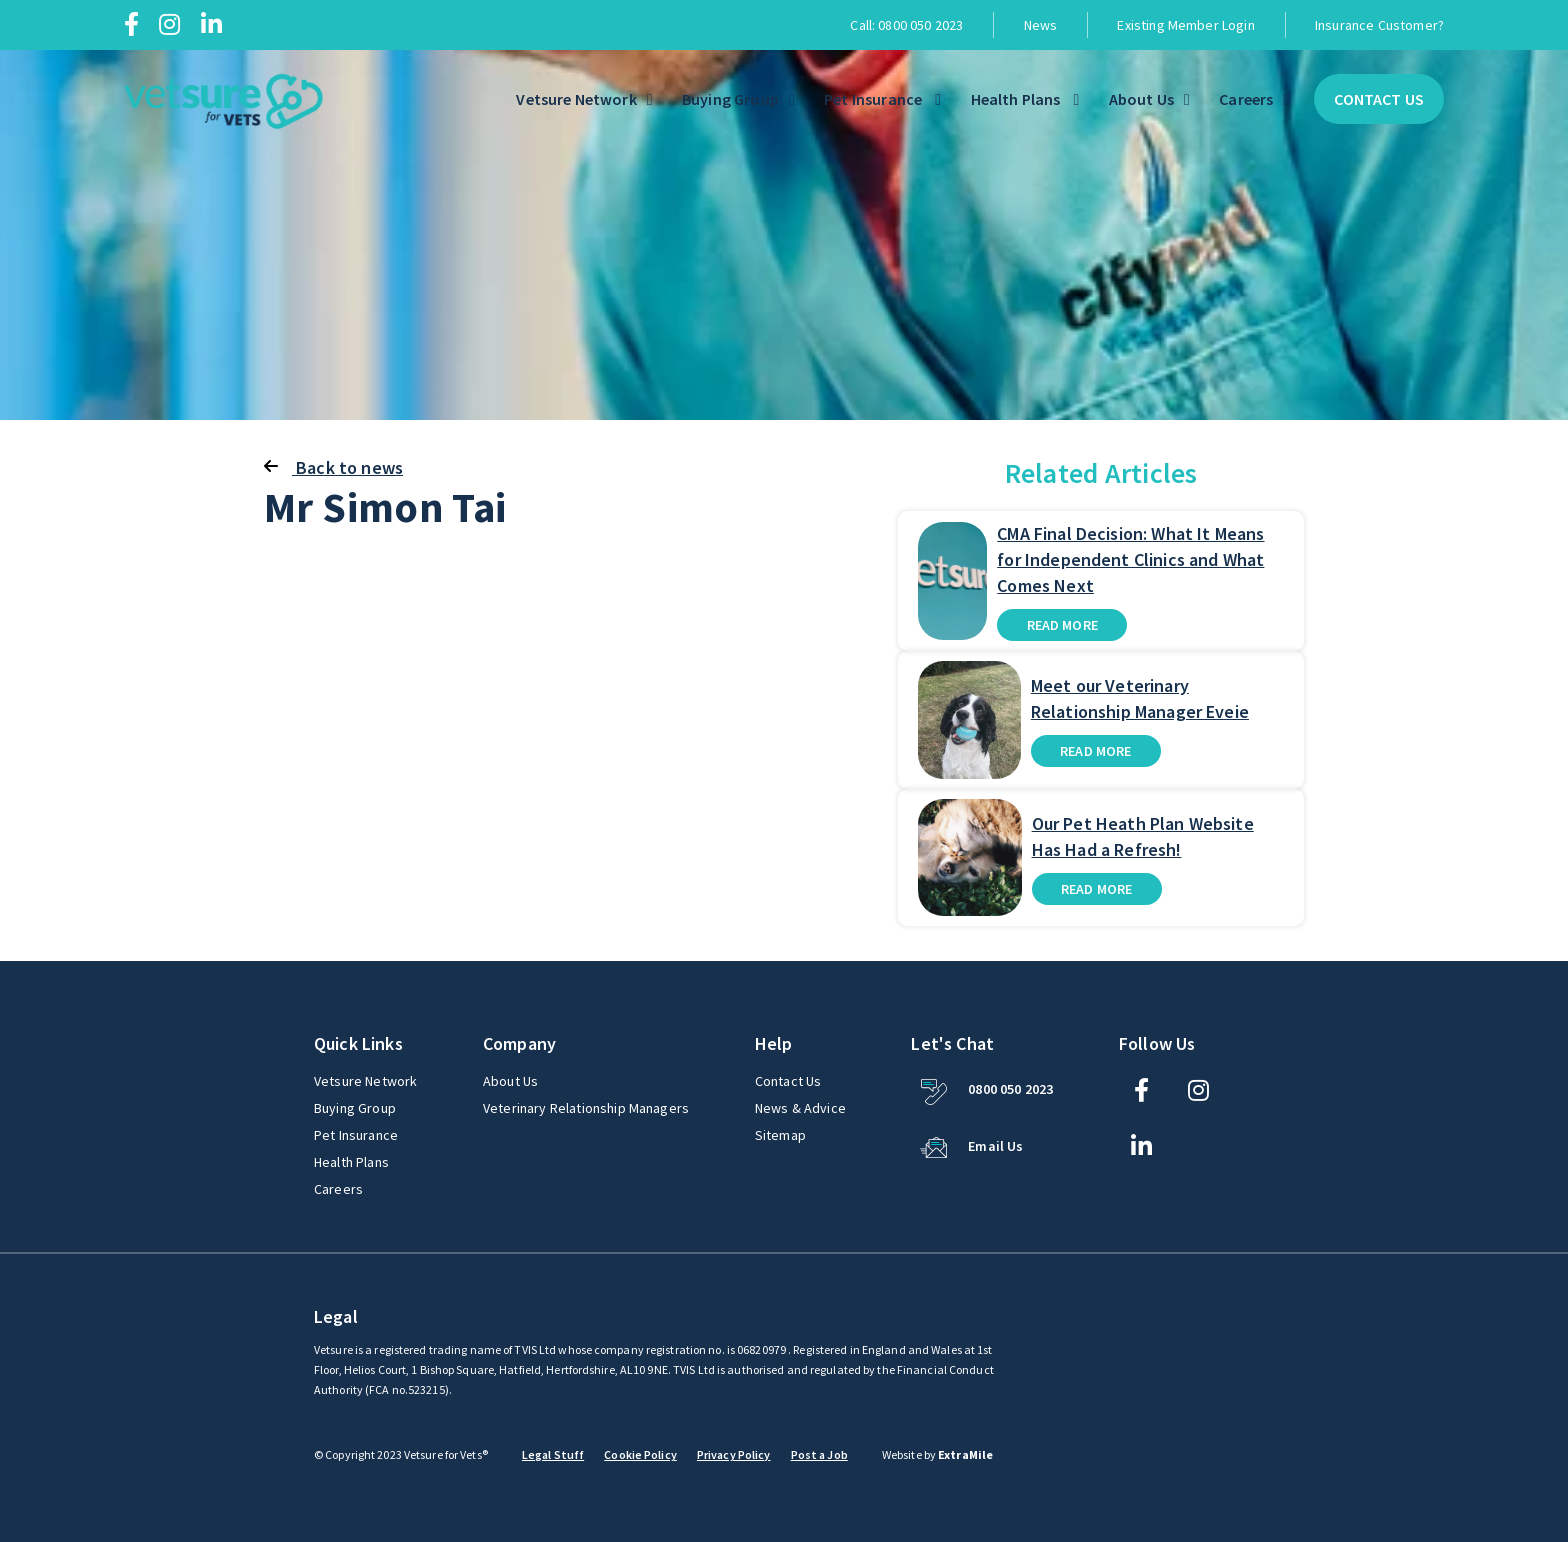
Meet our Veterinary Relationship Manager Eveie (1140, 698)
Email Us (995, 1146)
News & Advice (800, 1108)
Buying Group (730, 99)
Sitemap (780, 1135)
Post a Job (819, 1454)
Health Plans (1017, 99)
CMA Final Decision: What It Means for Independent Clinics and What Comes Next (1130, 559)
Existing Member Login (1185, 25)
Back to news (333, 467)
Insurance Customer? (1379, 25)
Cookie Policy (640, 1454)
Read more (1062, 625)
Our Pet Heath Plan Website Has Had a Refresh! (1143, 836)
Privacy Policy (734, 1454)
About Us (1141, 99)
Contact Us (1379, 99)
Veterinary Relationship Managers (586, 1108)
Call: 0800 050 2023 (906, 25)
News (1041, 25)
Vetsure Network (576, 99)
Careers (1246, 99)
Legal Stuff (553, 1454)
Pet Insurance (874, 99)
